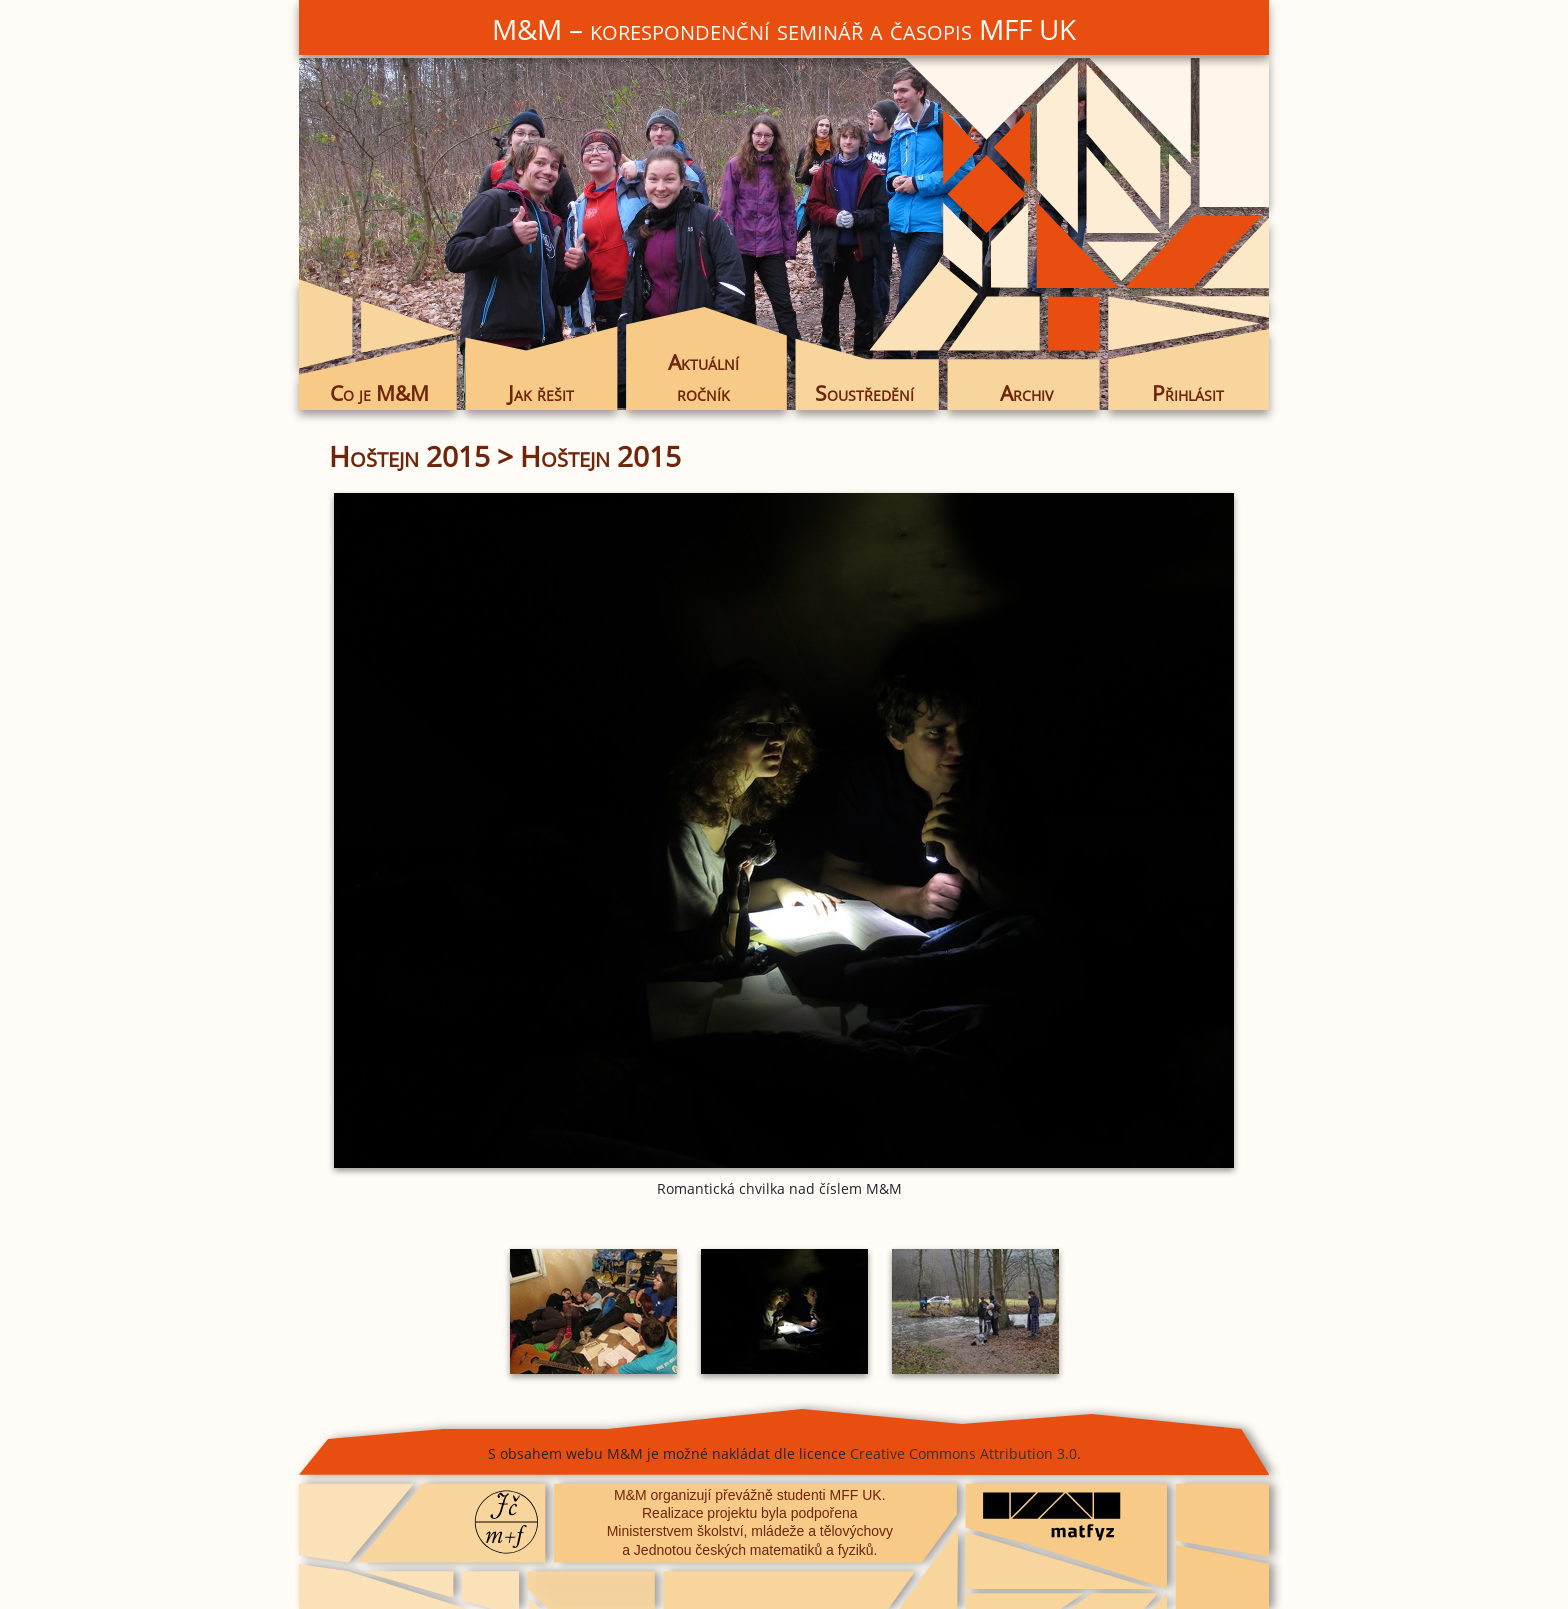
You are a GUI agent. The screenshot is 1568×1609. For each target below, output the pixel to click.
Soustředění (864, 393)
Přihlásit (1188, 393)
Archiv (1026, 393)
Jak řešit (541, 393)
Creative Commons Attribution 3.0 (963, 1453)
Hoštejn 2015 (409, 456)
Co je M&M (379, 393)
